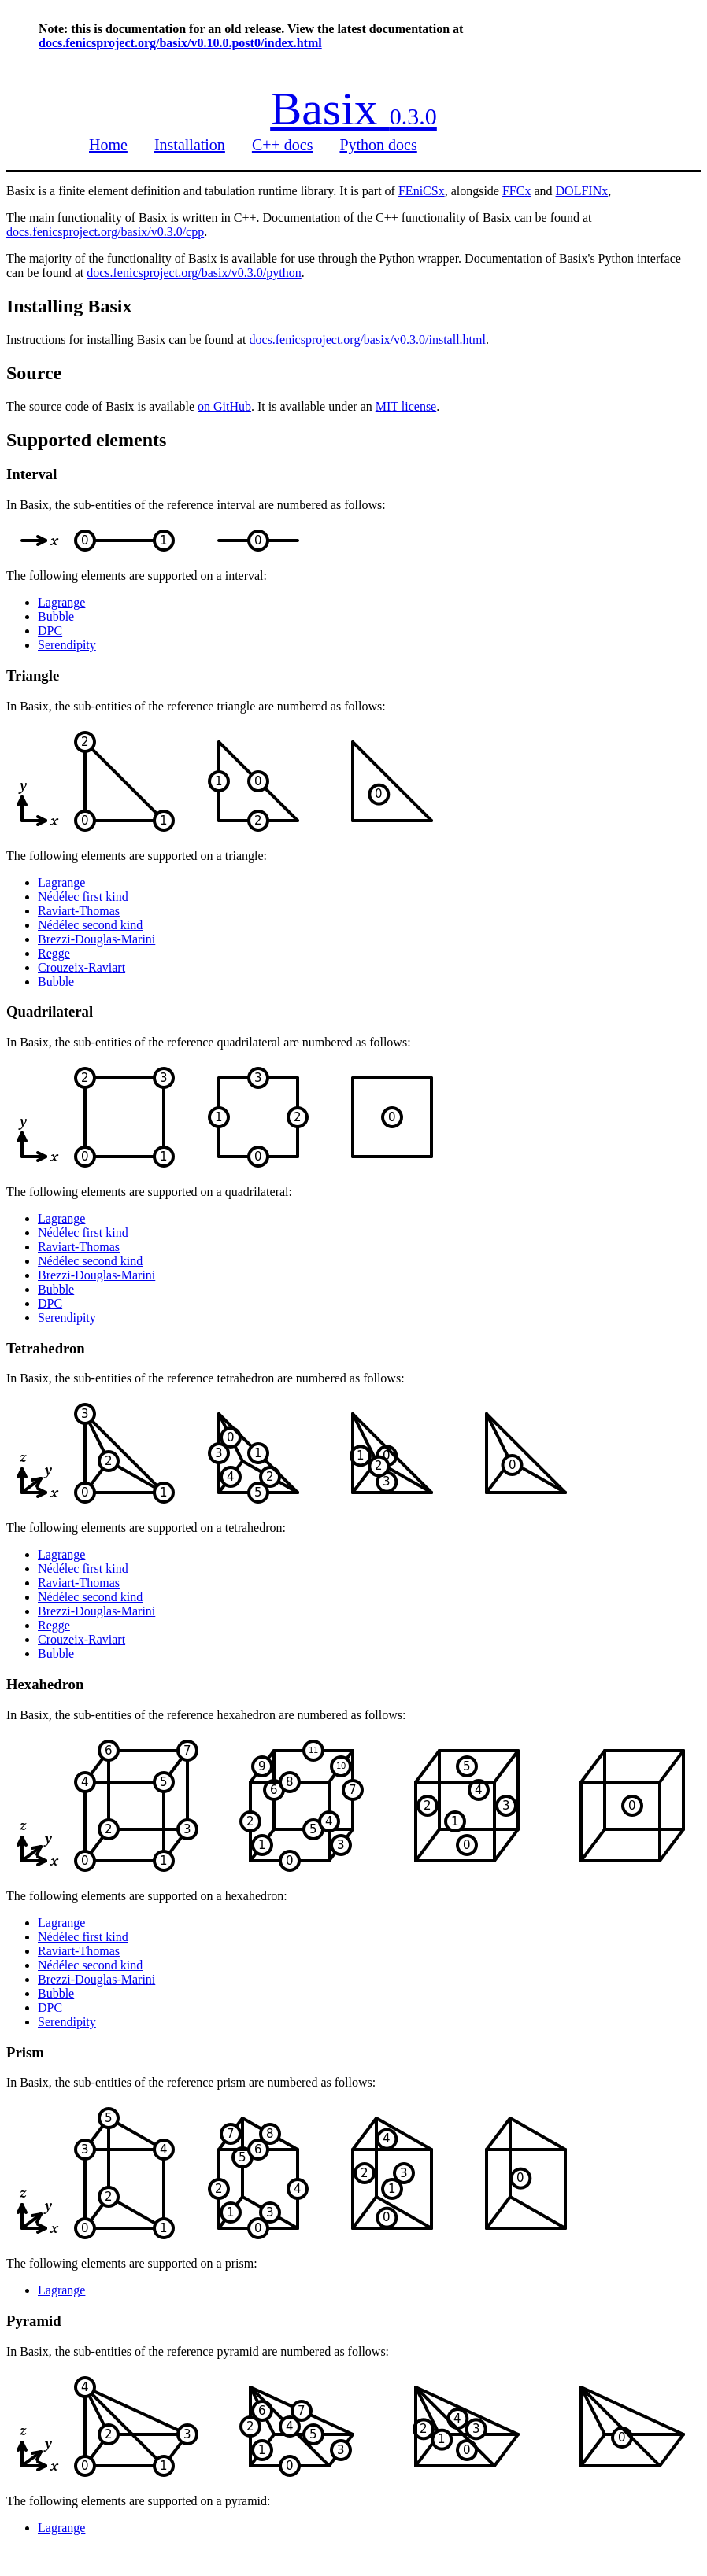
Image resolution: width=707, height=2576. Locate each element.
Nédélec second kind (90, 925)
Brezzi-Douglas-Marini (96, 939)
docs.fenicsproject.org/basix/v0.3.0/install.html (367, 339)
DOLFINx (582, 190)
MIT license (406, 406)
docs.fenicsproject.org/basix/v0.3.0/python (194, 272)
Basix (353, 109)
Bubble (56, 616)
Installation (189, 144)
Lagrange (61, 602)
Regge (54, 953)
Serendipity (67, 644)
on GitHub (224, 406)
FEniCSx (421, 190)
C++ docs (282, 144)
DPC (50, 630)
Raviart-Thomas (79, 910)
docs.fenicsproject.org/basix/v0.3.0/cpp (105, 231)
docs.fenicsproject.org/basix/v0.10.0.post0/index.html (180, 43)
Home (108, 144)
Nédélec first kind (83, 896)
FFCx (516, 190)
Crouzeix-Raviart (81, 967)
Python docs (377, 144)
